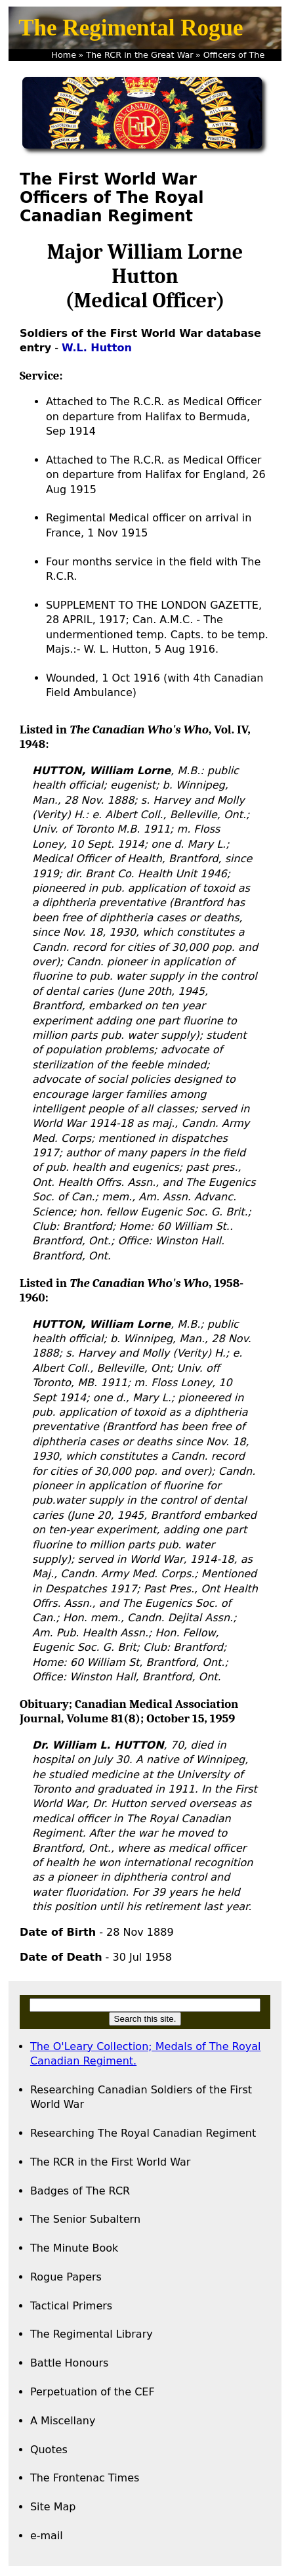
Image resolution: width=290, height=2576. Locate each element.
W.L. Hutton (97, 347)
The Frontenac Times (84, 2478)
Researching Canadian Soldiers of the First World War (141, 2097)
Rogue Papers (66, 2277)
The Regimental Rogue (130, 28)
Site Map (53, 2506)
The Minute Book (74, 2248)
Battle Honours (69, 2363)
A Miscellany (63, 2420)
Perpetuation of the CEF (92, 2392)
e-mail (46, 2535)
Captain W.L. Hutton (192, 67)
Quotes (49, 2449)
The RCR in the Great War (139, 55)
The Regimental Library (91, 2334)
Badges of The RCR (80, 2191)
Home (63, 55)
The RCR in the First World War (110, 2162)
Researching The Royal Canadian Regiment (143, 2133)
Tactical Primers (71, 2306)
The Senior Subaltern (85, 2219)
